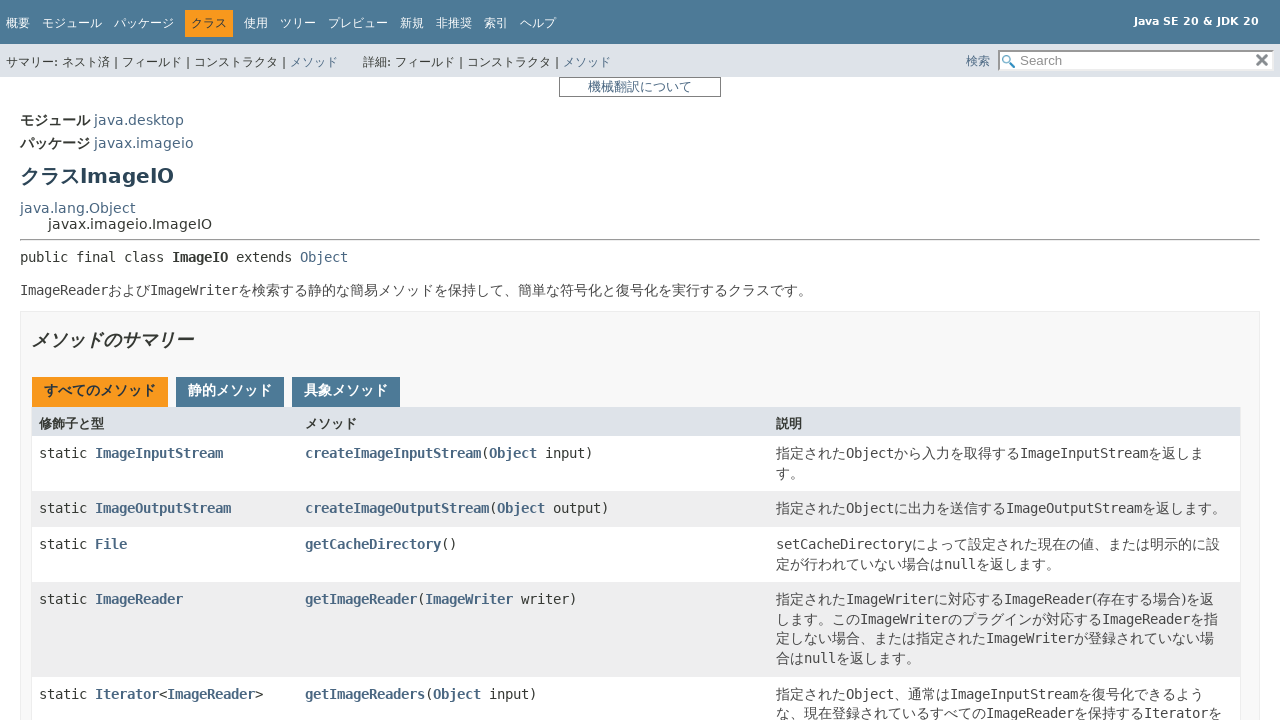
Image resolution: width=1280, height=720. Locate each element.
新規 (412, 23)
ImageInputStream (159, 453)
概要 (18, 23)
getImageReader (361, 599)
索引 (496, 23)
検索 (978, 61)
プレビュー (358, 23)
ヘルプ (538, 23)
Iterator (127, 694)
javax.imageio (144, 143)
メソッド (314, 62)
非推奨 (454, 23)
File (111, 544)
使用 (256, 23)
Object (324, 257)
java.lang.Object (77, 208)
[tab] (100, 392)
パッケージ (144, 23)
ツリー (298, 23)
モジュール (72, 23)
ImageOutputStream (163, 508)
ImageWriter (469, 599)
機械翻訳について (640, 86)
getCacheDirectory (373, 544)
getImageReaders (365, 694)
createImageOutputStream (397, 508)
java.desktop (139, 120)
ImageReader (139, 599)
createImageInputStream (393, 453)
